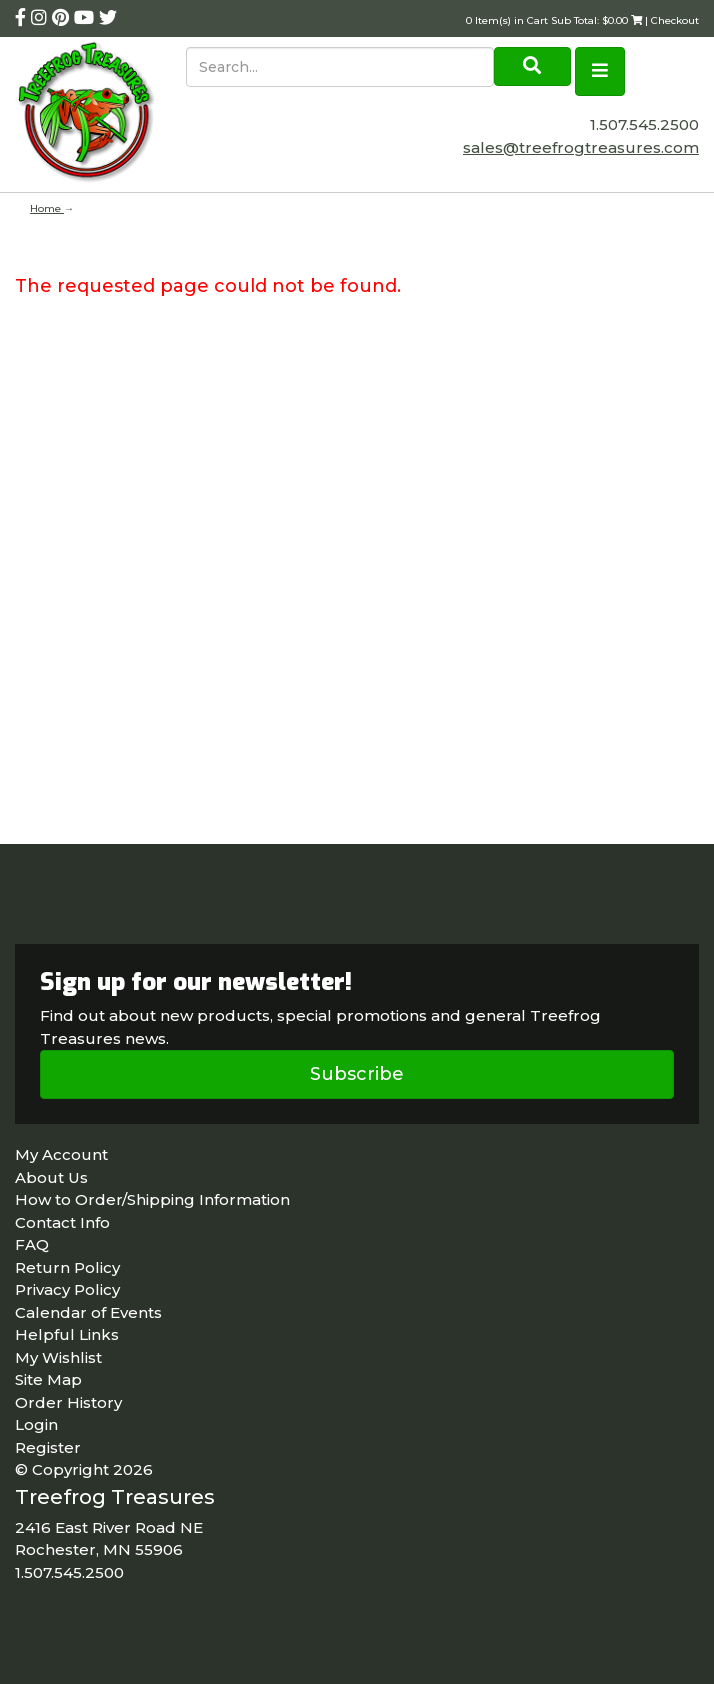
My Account (61, 1154)
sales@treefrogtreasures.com (581, 147)
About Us (51, 1177)
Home (47, 208)
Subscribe (357, 1074)
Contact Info (62, 1222)
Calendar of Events (88, 1312)
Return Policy (67, 1267)
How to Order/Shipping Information (152, 1199)
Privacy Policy (67, 1289)
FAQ (32, 1244)
